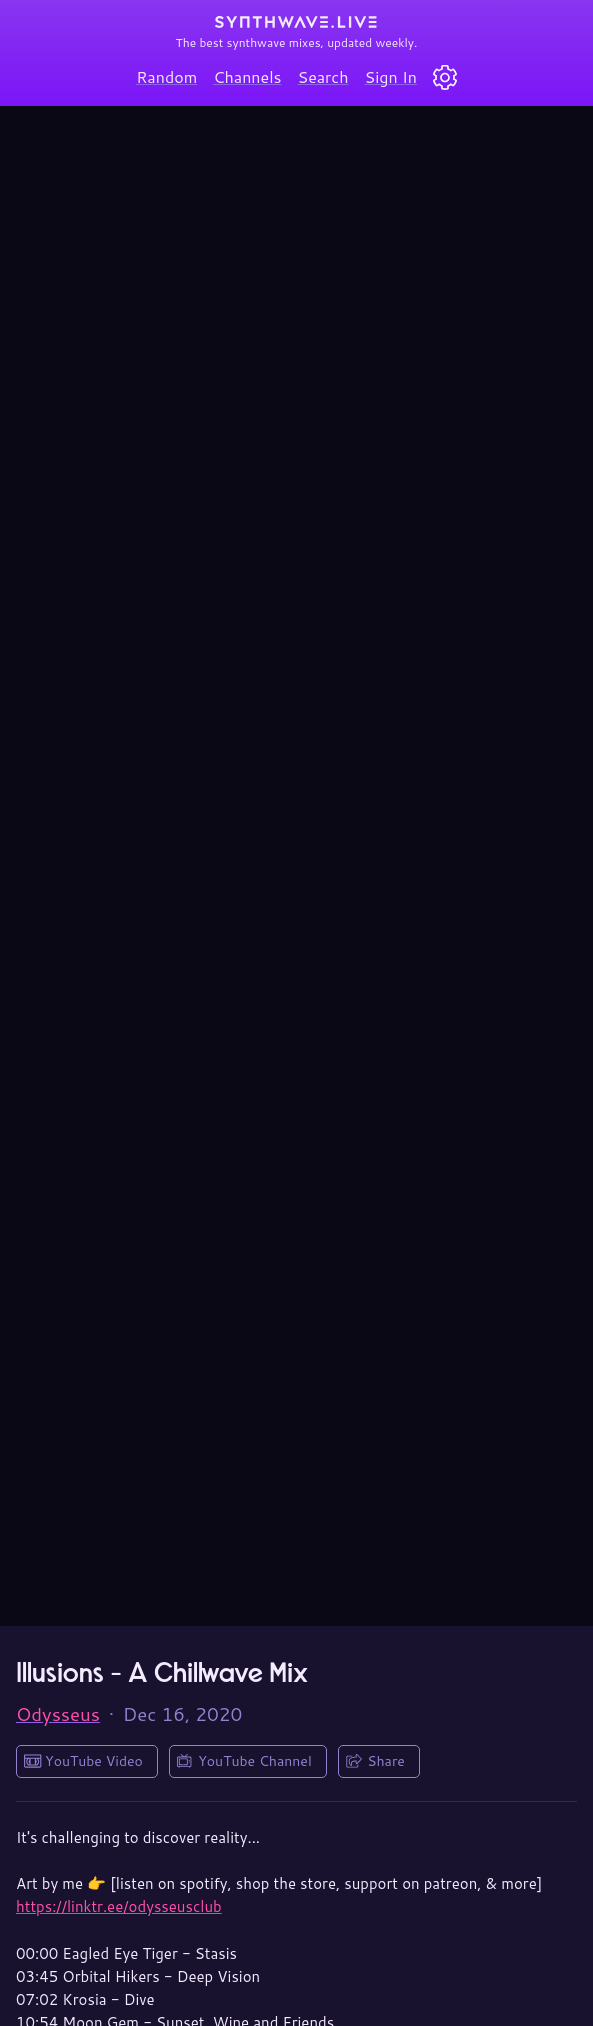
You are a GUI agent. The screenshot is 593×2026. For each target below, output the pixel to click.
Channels (247, 76)
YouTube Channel (255, 1761)
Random (166, 76)
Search (323, 76)
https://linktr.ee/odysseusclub (119, 1906)
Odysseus (58, 1714)
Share (386, 1761)
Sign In (391, 76)
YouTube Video (94, 1761)
